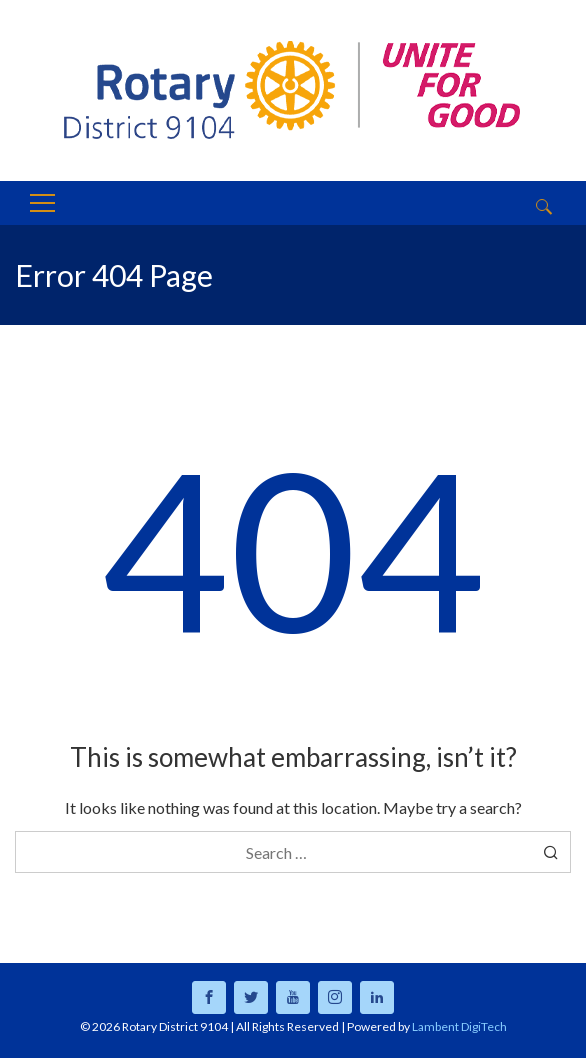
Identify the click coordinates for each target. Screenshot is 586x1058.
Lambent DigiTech (459, 1026)
